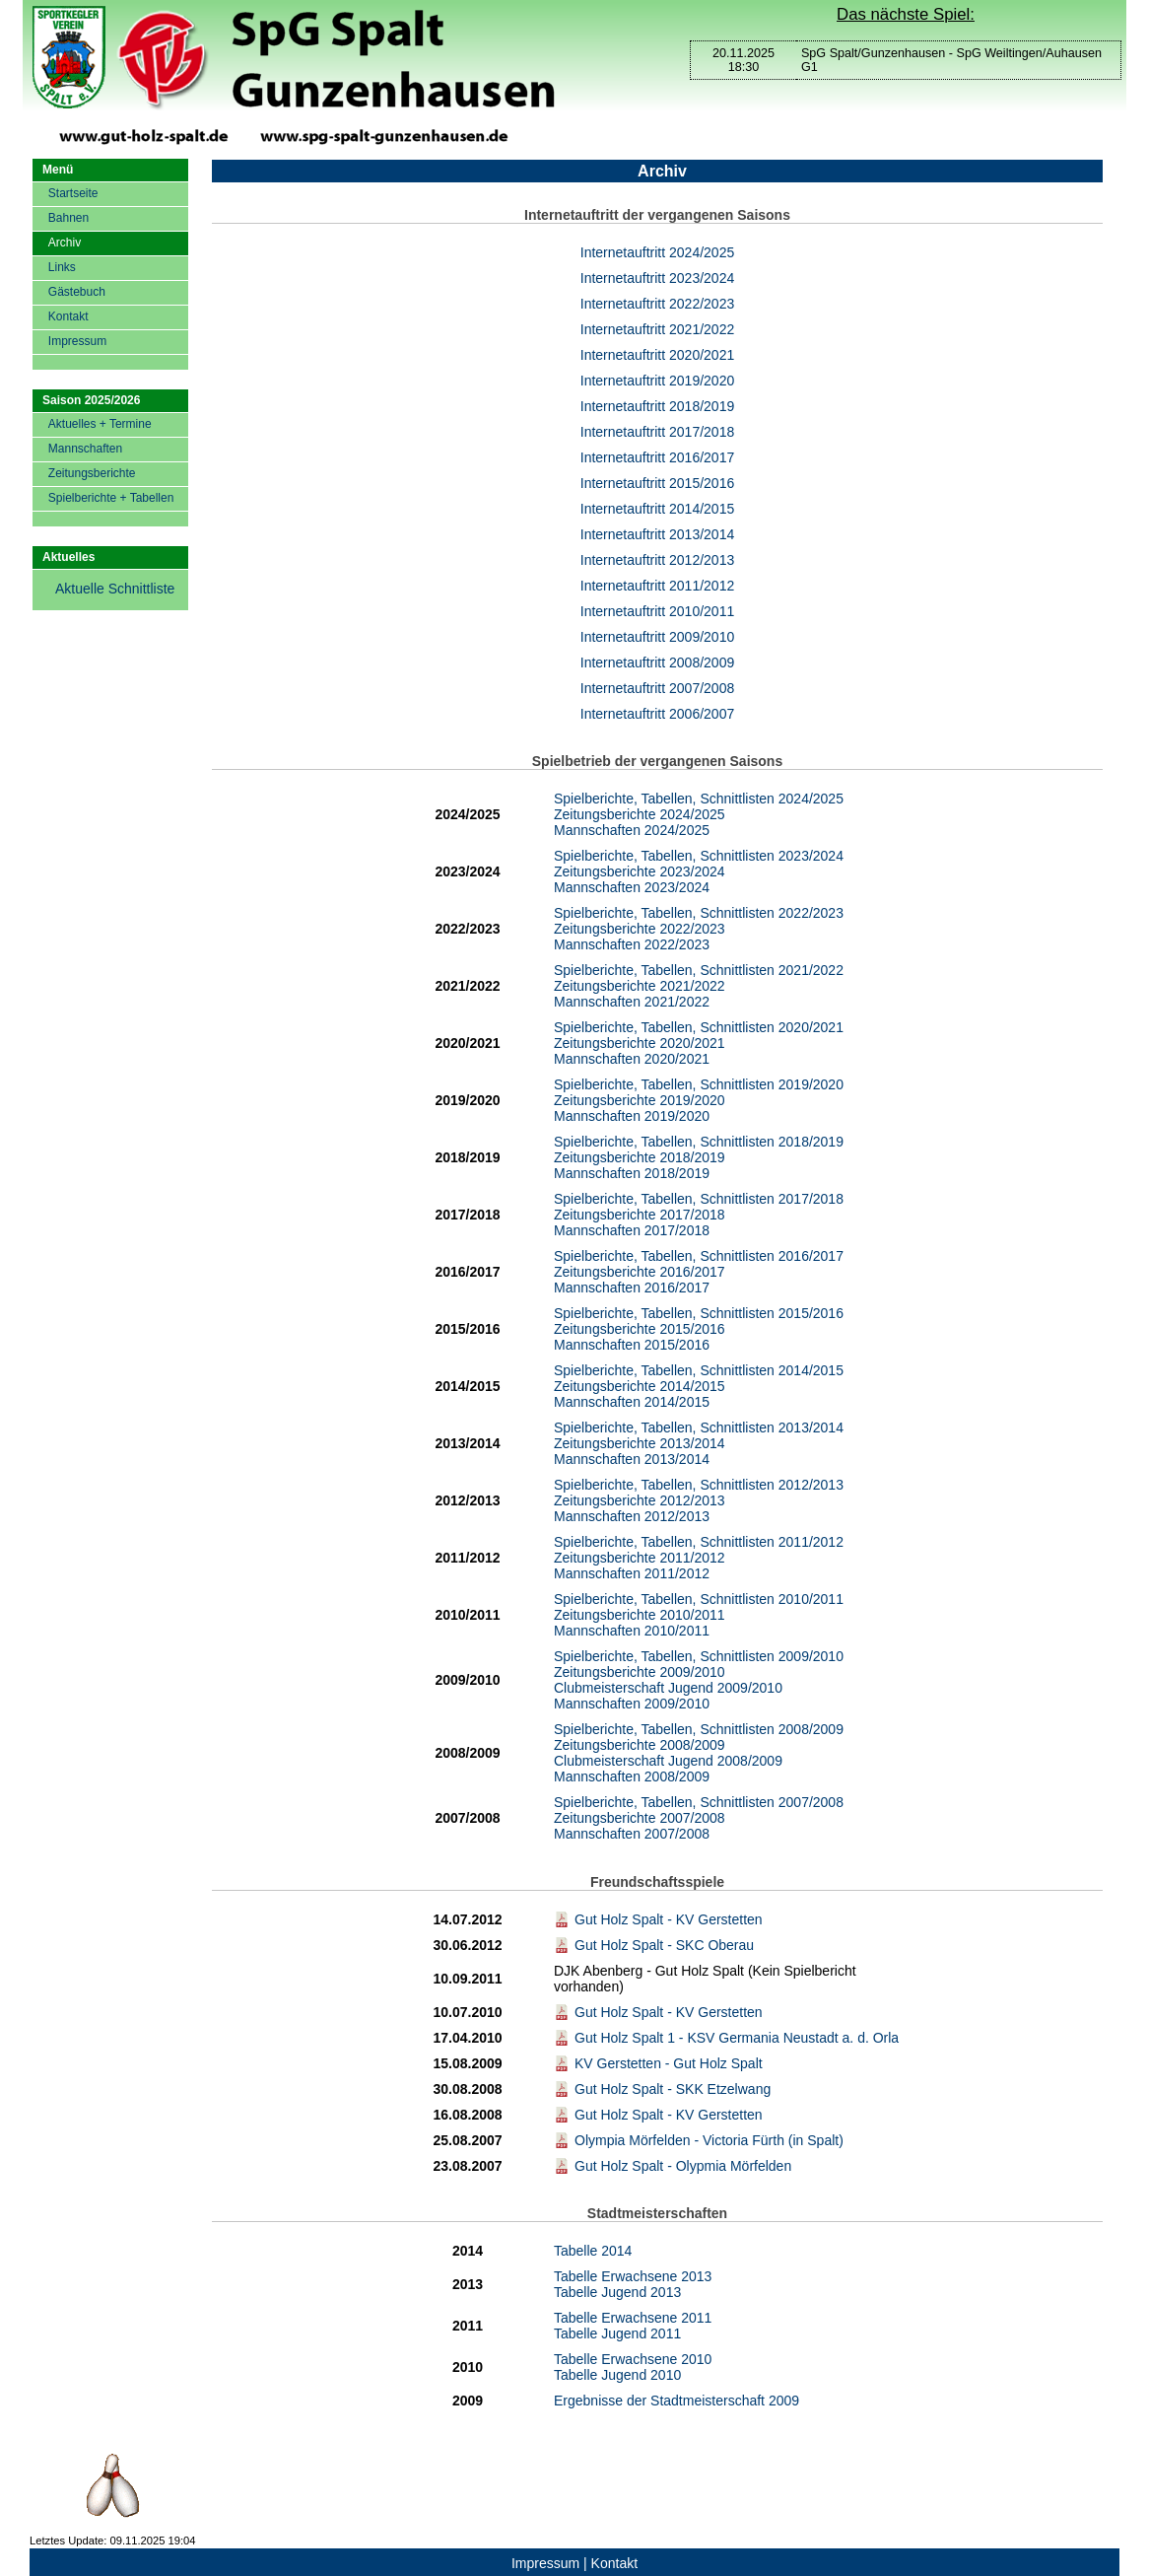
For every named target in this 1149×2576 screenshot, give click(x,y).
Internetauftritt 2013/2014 (657, 534)
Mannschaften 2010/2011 (632, 1630)
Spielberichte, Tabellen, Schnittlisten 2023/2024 (699, 856)
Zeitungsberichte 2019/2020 (639, 1100)
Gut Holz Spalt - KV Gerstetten (658, 1919)
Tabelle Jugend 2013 (617, 2292)
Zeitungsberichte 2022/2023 (639, 929)
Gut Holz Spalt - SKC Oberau (654, 1945)
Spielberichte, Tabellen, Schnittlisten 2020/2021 (699, 1027)
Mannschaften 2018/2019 (632, 1173)
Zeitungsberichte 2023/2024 (639, 871)
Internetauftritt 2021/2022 (657, 329)
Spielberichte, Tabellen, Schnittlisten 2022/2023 (699, 913)
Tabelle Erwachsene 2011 (632, 2318)
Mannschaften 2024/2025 (632, 830)
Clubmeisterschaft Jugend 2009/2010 (668, 1688)
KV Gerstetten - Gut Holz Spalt (658, 2063)
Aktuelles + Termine (100, 424)
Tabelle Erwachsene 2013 (632, 2276)
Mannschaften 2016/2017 (632, 1287)
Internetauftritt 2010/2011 (657, 611)
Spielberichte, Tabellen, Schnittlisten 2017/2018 (699, 1199)
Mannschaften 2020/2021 (632, 1059)
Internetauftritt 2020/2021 (657, 355)
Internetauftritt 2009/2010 (657, 637)
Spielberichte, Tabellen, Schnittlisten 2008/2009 (699, 1729)
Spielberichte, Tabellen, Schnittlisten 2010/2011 (699, 1599)
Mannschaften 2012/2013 (632, 1516)
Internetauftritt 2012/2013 (657, 560)
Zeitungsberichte (92, 473)
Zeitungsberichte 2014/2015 (639, 1386)
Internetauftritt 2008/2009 (657, 662)
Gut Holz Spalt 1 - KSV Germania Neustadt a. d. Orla (726, 2038)
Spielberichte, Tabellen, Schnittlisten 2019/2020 (699, 1084)
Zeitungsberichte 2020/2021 (639, 1043)
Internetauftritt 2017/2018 (657, 432)
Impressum (77, 341)
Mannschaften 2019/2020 (632, 1116)
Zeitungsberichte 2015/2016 (639, 1329)
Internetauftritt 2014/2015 (657, 509)
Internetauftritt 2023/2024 (657, 278)
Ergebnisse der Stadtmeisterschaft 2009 (676, 2400)
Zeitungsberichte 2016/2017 (639, 1272)
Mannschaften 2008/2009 (632, 1776)
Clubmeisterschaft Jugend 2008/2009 (668, 1761)
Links (62, 267)
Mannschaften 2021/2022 (632, 1002)
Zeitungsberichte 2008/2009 (639, 1745)
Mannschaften (85, 448)
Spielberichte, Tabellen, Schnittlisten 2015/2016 (699, 1313)
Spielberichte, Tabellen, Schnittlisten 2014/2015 (699, 1370)
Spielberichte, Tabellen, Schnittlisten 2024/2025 (699, 798)
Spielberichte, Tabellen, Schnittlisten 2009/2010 (699, 1656)
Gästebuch (76, 292)
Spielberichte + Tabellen (111, 498)
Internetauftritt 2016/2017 (657, 457)
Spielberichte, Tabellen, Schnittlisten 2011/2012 (699, 1542)
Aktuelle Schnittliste (114, 588)
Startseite (73, 193)
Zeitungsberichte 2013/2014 (639, 1443)
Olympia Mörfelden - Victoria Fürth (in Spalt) (699, 2140)
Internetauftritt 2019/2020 (657, 380)
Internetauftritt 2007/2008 (657, 688)
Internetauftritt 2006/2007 (657, 714)
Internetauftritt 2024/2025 (657, 252)
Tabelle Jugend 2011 (617, 2333)
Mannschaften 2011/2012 (632, 1573)
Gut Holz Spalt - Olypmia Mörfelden (672, 2166)
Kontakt (68, 316)
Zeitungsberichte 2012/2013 (639, 1500)
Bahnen (68, 218)
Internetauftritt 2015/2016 (657, 483)
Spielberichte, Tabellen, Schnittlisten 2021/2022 (699, 970)
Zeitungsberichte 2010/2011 (639, 1615)
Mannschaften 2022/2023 (632, 944)
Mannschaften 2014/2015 (632, 1402)
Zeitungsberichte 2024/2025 (639, 814)
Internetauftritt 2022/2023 (657, 304)
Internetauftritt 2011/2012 (657, 585)
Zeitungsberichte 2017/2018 (639, 1214)
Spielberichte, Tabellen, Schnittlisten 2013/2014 (699, 1427)
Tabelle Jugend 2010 (617, 2375)
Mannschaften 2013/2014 (632, 1459)
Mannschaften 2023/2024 (632, 887)
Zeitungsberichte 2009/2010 (639, 1672)
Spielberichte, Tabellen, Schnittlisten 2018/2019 (699, 1141)
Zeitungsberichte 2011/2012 (639, 1558)
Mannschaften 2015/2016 (632, 1345)
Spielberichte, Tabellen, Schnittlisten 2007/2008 (699, 1802)
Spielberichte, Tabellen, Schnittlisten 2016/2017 (699, 1256)
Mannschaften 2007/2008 (632, 1834)
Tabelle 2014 (593, 2251)
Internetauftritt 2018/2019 (657, 406)
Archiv (64, 242)
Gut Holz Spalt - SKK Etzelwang (662, 2089)
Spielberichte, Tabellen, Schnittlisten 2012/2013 (699, 1485)
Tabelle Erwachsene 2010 (632, 2359)
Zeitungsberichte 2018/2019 (639, 1157)
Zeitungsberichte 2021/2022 (639, 986)
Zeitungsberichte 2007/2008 (639, 1818)
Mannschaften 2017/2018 (632, 1230)
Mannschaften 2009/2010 (632, 1703)
